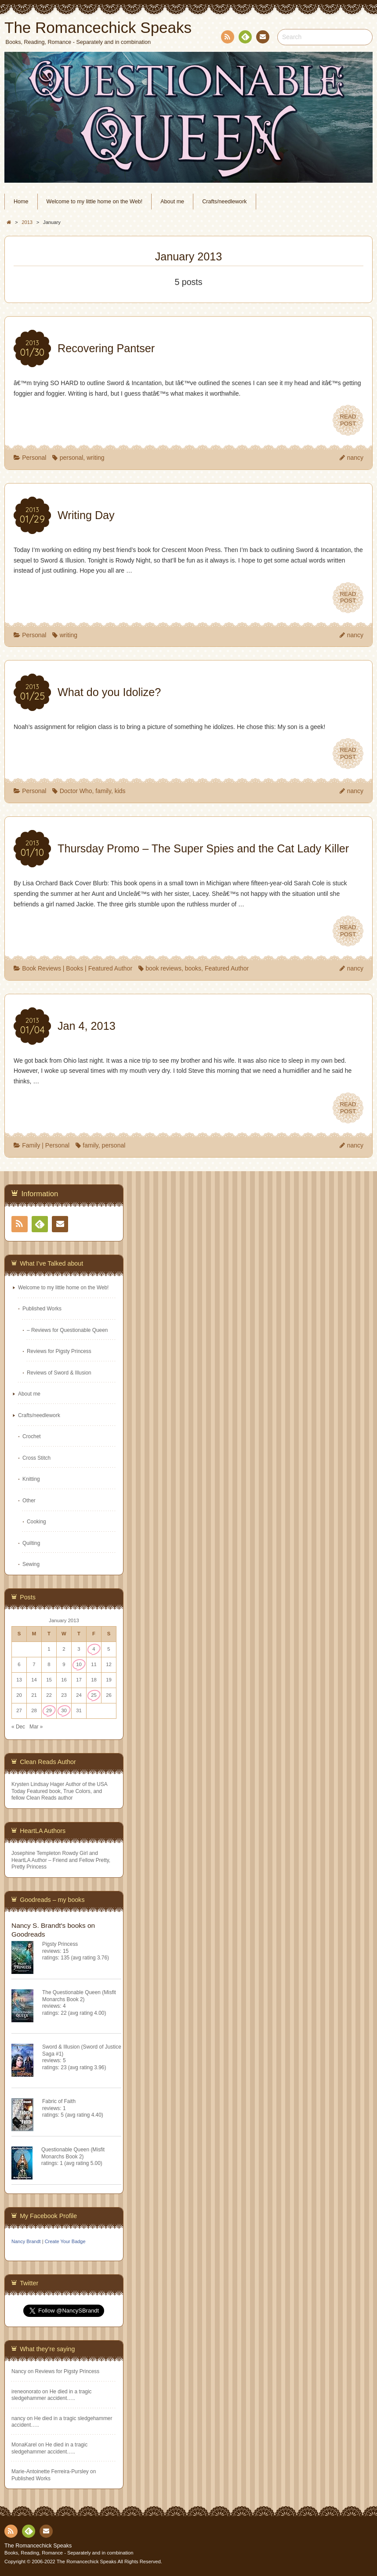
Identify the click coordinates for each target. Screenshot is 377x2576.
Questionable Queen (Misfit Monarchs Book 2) (73, 2153)
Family (31, 1145)
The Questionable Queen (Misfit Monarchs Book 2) (79, 1995)
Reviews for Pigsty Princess (59, 1351)
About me (172, 201)
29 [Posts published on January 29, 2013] (49, 1710)
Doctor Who (76, 790)
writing (95, 457)
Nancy (18, 2371)
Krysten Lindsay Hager (37, 1784)
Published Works (42, 1309)
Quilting (31, 1543)
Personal (34, 457)
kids (120, 790)
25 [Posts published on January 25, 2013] (94, 1695)
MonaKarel (24, 2445)
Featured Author (110, 968)
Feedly (245, 38)
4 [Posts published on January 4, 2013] (93, 1649)
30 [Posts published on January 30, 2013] (64, 1710)
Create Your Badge (65, 2241)
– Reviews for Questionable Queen (67, 1330)
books (193, 968)
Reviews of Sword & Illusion (59, 1373)
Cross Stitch (36, 1458)
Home (21, 201)
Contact (262, 38)
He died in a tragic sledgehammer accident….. (51, 2394)
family (103, 790)
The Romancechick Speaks (38, 2546)
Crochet (31, 1436)
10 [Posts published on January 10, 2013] (79, 1664)
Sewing (31, 1564)
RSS (226, 38)
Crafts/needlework (224, 201)
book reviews (163, 968)
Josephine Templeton (36, 1853)
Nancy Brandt (26, 2241)
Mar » (36, 1727)
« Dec (18, 1727)
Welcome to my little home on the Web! (95, 201)
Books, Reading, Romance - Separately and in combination (69, 2552)
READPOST (348, 420)
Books (74, 968)
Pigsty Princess (60, 1944)
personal (71, 457)
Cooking (36, 1522)
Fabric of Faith (59, 2101)
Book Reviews (41, 968)
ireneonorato (26, 2391)
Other (29, 1500)
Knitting (31, 1479)
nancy (355, 457)
